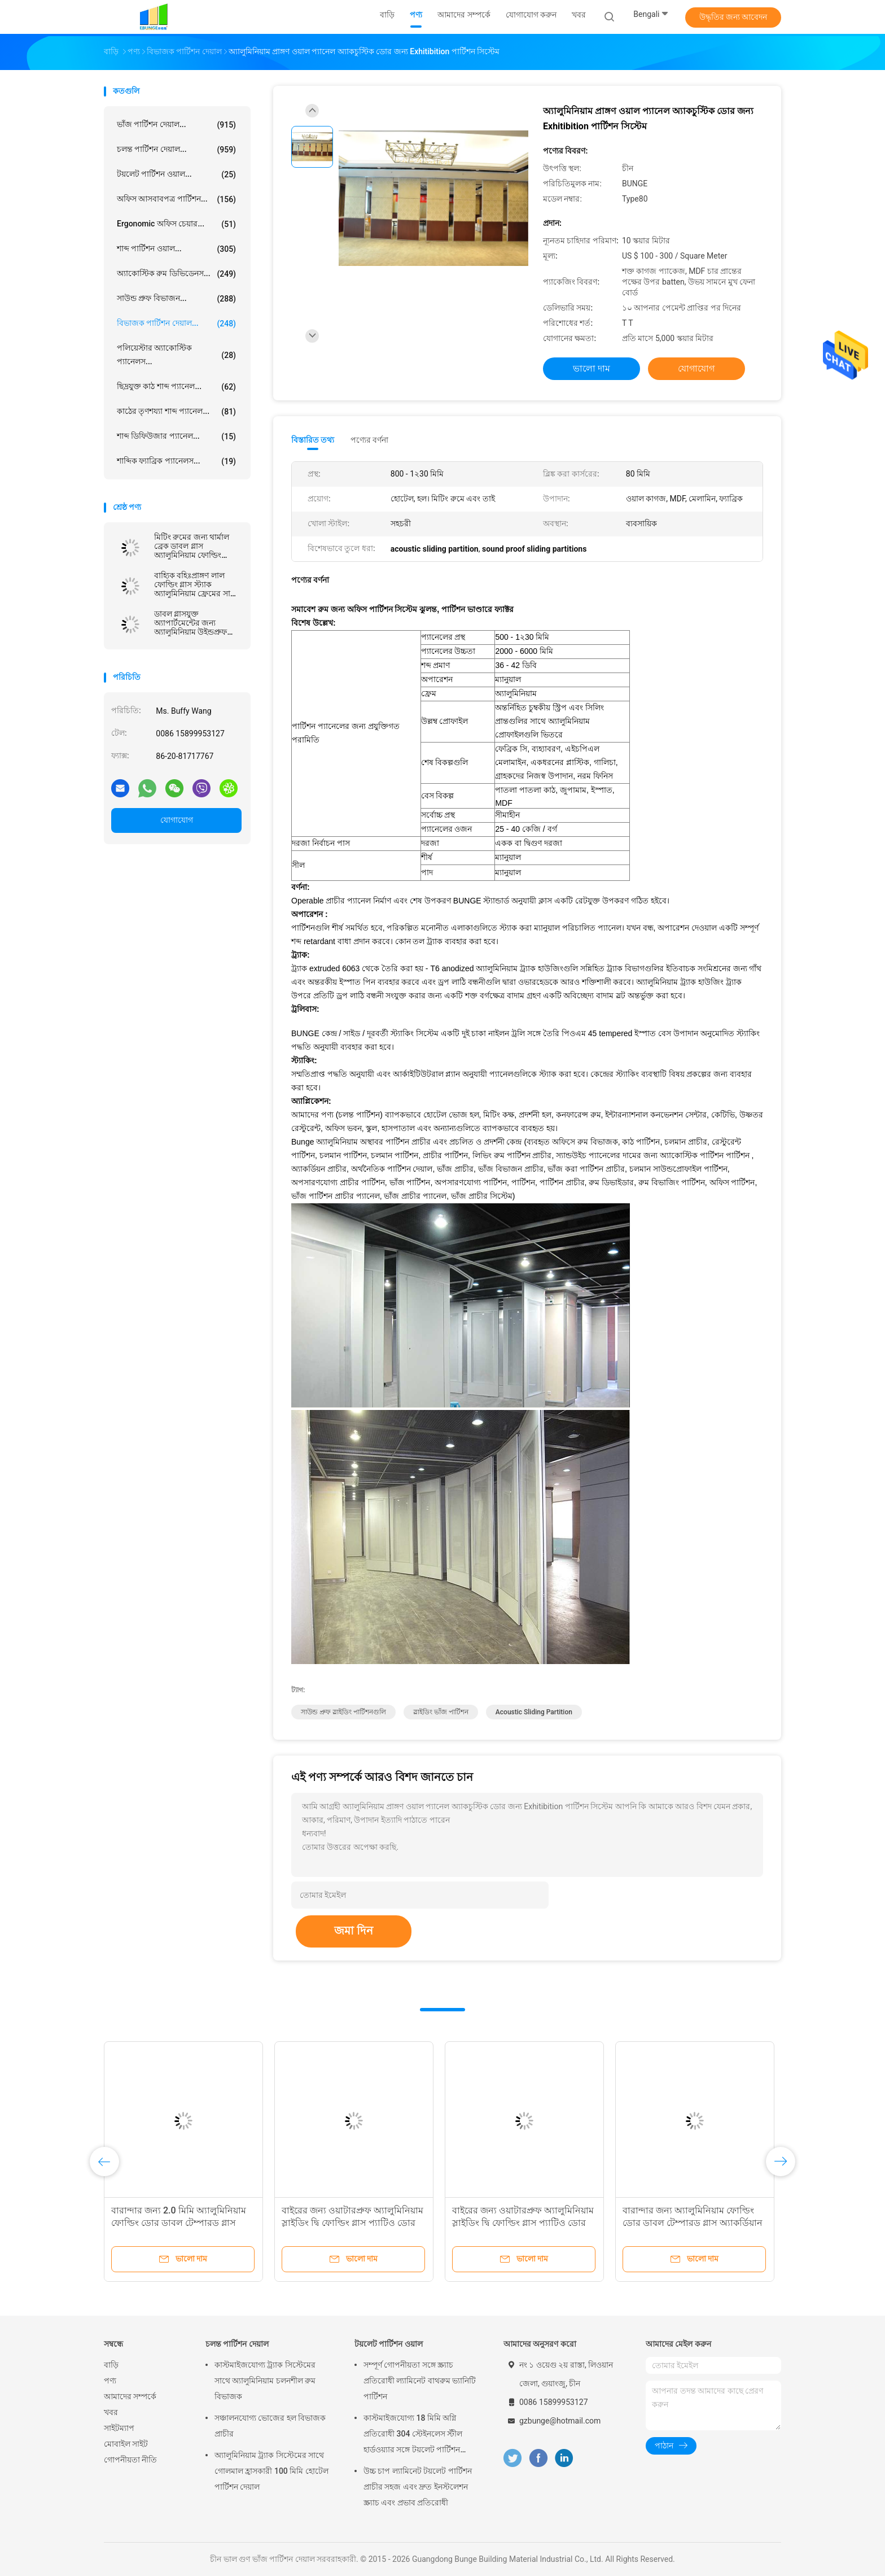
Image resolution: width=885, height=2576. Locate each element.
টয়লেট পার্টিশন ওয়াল (388, 2343)
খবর (111, 2412)
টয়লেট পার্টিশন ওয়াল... (176, 174)
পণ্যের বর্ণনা (369, 439)
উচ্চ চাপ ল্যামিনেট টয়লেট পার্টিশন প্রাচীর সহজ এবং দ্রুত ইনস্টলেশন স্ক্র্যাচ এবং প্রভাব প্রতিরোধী (417, 2486)
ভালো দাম (591, 368)
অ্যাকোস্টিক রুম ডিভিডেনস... (176, 274)
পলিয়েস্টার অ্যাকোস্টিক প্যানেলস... (176, 354)
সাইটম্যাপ (119, 2428)
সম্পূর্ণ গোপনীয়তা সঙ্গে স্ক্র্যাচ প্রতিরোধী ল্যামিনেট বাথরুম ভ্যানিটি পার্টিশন (419, 2380)
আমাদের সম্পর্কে (130, 2396)
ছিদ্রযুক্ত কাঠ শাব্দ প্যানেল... (176, 386)
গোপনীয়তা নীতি (130, 2459)
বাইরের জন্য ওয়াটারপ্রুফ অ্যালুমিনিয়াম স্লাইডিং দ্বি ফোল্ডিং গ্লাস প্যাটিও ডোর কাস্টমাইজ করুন (352, 2223)
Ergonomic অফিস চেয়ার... (176, 224)
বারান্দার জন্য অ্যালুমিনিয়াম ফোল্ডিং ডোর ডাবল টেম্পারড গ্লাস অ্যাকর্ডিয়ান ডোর (693, 2223)
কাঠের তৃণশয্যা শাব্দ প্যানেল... (176, 411)
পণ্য (110, 2380)
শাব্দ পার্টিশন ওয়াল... (176, 249)
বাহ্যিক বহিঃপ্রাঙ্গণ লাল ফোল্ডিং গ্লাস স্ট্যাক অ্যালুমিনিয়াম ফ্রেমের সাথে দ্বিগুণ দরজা (196, 584)
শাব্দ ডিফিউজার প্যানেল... (176, 436)
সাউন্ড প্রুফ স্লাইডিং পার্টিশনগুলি (343, 1712)
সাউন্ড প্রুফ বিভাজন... (176, 298)
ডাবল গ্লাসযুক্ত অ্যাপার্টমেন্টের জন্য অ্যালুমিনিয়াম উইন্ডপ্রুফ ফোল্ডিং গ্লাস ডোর (190, 622)
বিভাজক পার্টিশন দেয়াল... (176, 323)
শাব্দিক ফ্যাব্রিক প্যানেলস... (176, 461)
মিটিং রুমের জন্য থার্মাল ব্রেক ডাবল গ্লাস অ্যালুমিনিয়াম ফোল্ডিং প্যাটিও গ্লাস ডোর (191, 546)
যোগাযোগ (176, 819)
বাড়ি (111, 2364)
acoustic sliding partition (534, 1712)
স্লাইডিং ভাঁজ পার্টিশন (440, 1712)
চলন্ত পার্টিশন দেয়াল (237, 2343)
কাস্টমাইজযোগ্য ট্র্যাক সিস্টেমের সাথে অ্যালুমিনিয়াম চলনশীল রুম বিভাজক (265, 2380)
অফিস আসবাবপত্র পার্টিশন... (176, 199)
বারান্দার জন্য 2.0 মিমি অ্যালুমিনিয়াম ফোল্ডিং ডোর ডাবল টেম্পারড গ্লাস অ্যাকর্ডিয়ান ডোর (178, 2223)
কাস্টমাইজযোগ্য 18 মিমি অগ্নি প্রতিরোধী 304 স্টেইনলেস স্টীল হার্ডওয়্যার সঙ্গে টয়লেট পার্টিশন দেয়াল (412, 2435)
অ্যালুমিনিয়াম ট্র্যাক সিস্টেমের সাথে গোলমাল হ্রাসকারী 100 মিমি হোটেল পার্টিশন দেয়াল (271, 2471)
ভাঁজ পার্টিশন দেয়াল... (176, 124)
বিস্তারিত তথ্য (313, 439)
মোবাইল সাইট (126, 2443)
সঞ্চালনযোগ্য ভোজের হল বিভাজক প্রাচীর (270, 2425)
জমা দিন (353, 1930)
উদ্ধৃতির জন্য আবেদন (733, 16)
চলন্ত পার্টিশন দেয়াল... (176, 149)
